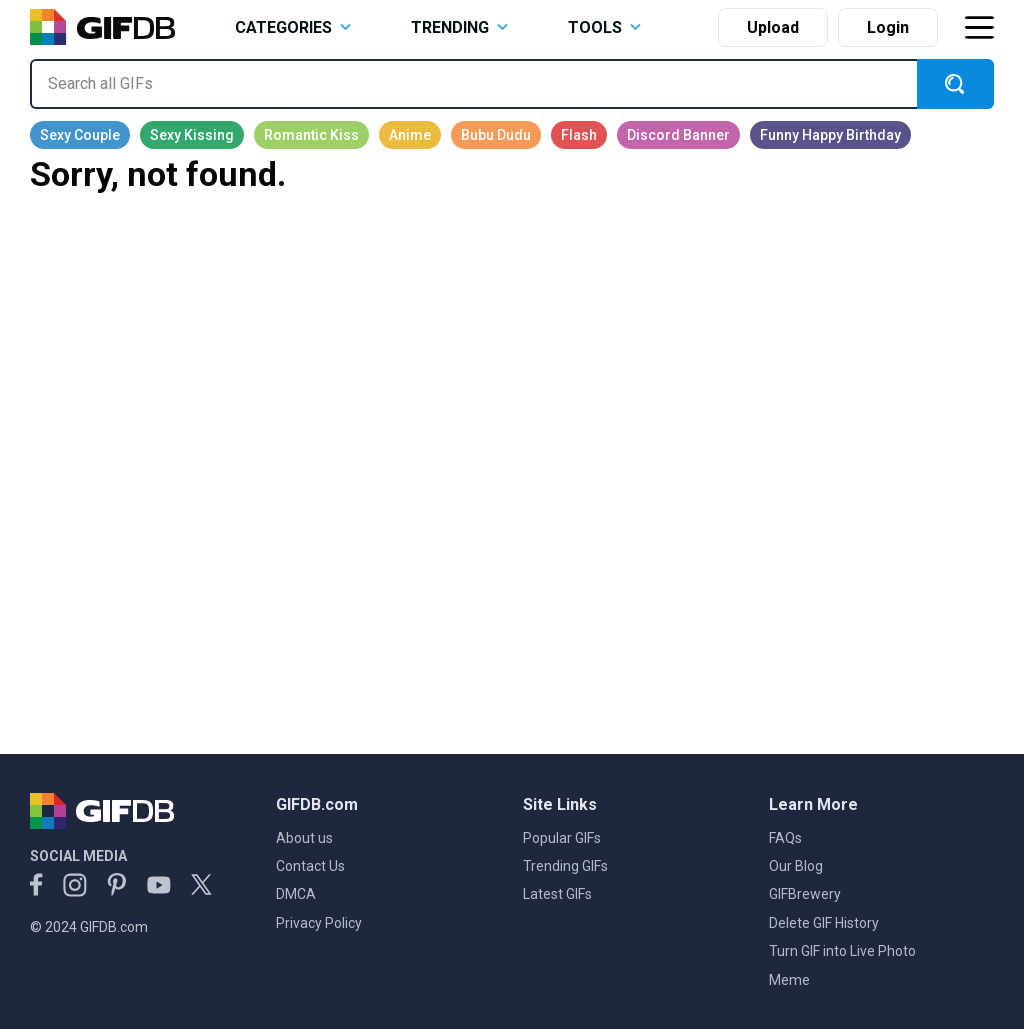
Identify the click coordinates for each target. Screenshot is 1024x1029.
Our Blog (796, 866)
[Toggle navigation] (979, 27)
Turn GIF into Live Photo (842, 951)
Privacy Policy (319, 923)
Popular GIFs (562, 838)
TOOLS (604, 27)
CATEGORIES (293, 27)
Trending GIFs (565, 866)
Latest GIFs (557, 894)
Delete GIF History (824, 923)
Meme (789, 980)
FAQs (785, 838)
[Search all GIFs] (473, 84)
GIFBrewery (805, 894)
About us (304, 838)
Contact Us (310, 866)
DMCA (296, 894)
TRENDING (459, 27)
